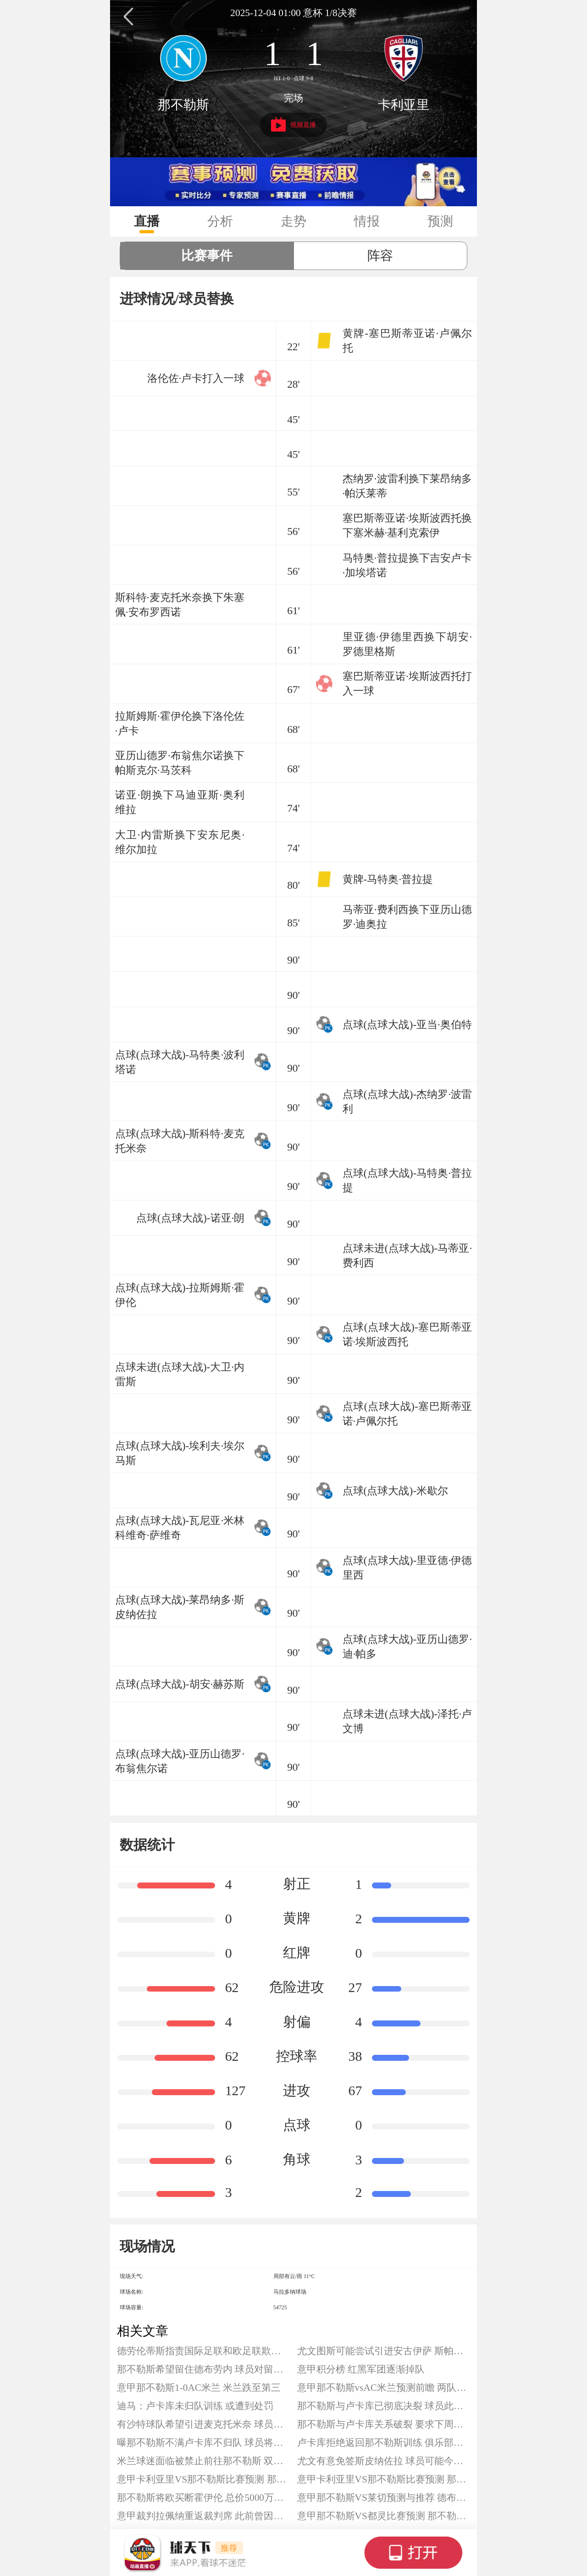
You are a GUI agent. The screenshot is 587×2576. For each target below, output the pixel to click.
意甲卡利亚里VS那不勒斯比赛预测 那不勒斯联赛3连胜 (203, 2479)
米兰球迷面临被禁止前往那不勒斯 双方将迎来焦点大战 (203, 2460)
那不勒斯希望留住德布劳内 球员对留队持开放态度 (203, 2369)
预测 (440, 221)
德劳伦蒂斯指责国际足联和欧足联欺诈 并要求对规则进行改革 (203, 2350)
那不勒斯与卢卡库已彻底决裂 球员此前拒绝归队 (384, 2405)
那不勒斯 (183, 105)
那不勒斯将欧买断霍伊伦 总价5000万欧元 (203, 2497)
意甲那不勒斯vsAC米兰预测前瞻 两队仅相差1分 (384, 2387)
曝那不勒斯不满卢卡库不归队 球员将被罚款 (203, 2442)
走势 (293, 221)
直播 (147, 221)
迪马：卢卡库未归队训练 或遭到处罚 (195, 2405)
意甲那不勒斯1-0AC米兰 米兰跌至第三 (199, 2387)
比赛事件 (207, 255)
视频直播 (293, 124)
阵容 (380, 255)
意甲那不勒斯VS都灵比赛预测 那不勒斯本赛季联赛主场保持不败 (384, 2515)
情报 (367, 221)
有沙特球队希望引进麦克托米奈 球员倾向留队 (203, 2424)
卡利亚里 (403, 105)
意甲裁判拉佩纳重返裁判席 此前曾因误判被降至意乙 (203, 2515)
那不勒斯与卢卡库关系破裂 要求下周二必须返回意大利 (384, 2424)
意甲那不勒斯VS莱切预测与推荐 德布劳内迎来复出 (384, 2497)
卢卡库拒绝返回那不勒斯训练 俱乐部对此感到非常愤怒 (384, 2442)
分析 (220, 221)
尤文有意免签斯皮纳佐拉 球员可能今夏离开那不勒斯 (384, 2460)
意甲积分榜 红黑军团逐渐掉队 (361, 2369)
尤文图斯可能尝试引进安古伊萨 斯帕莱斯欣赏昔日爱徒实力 (384, 2350)
